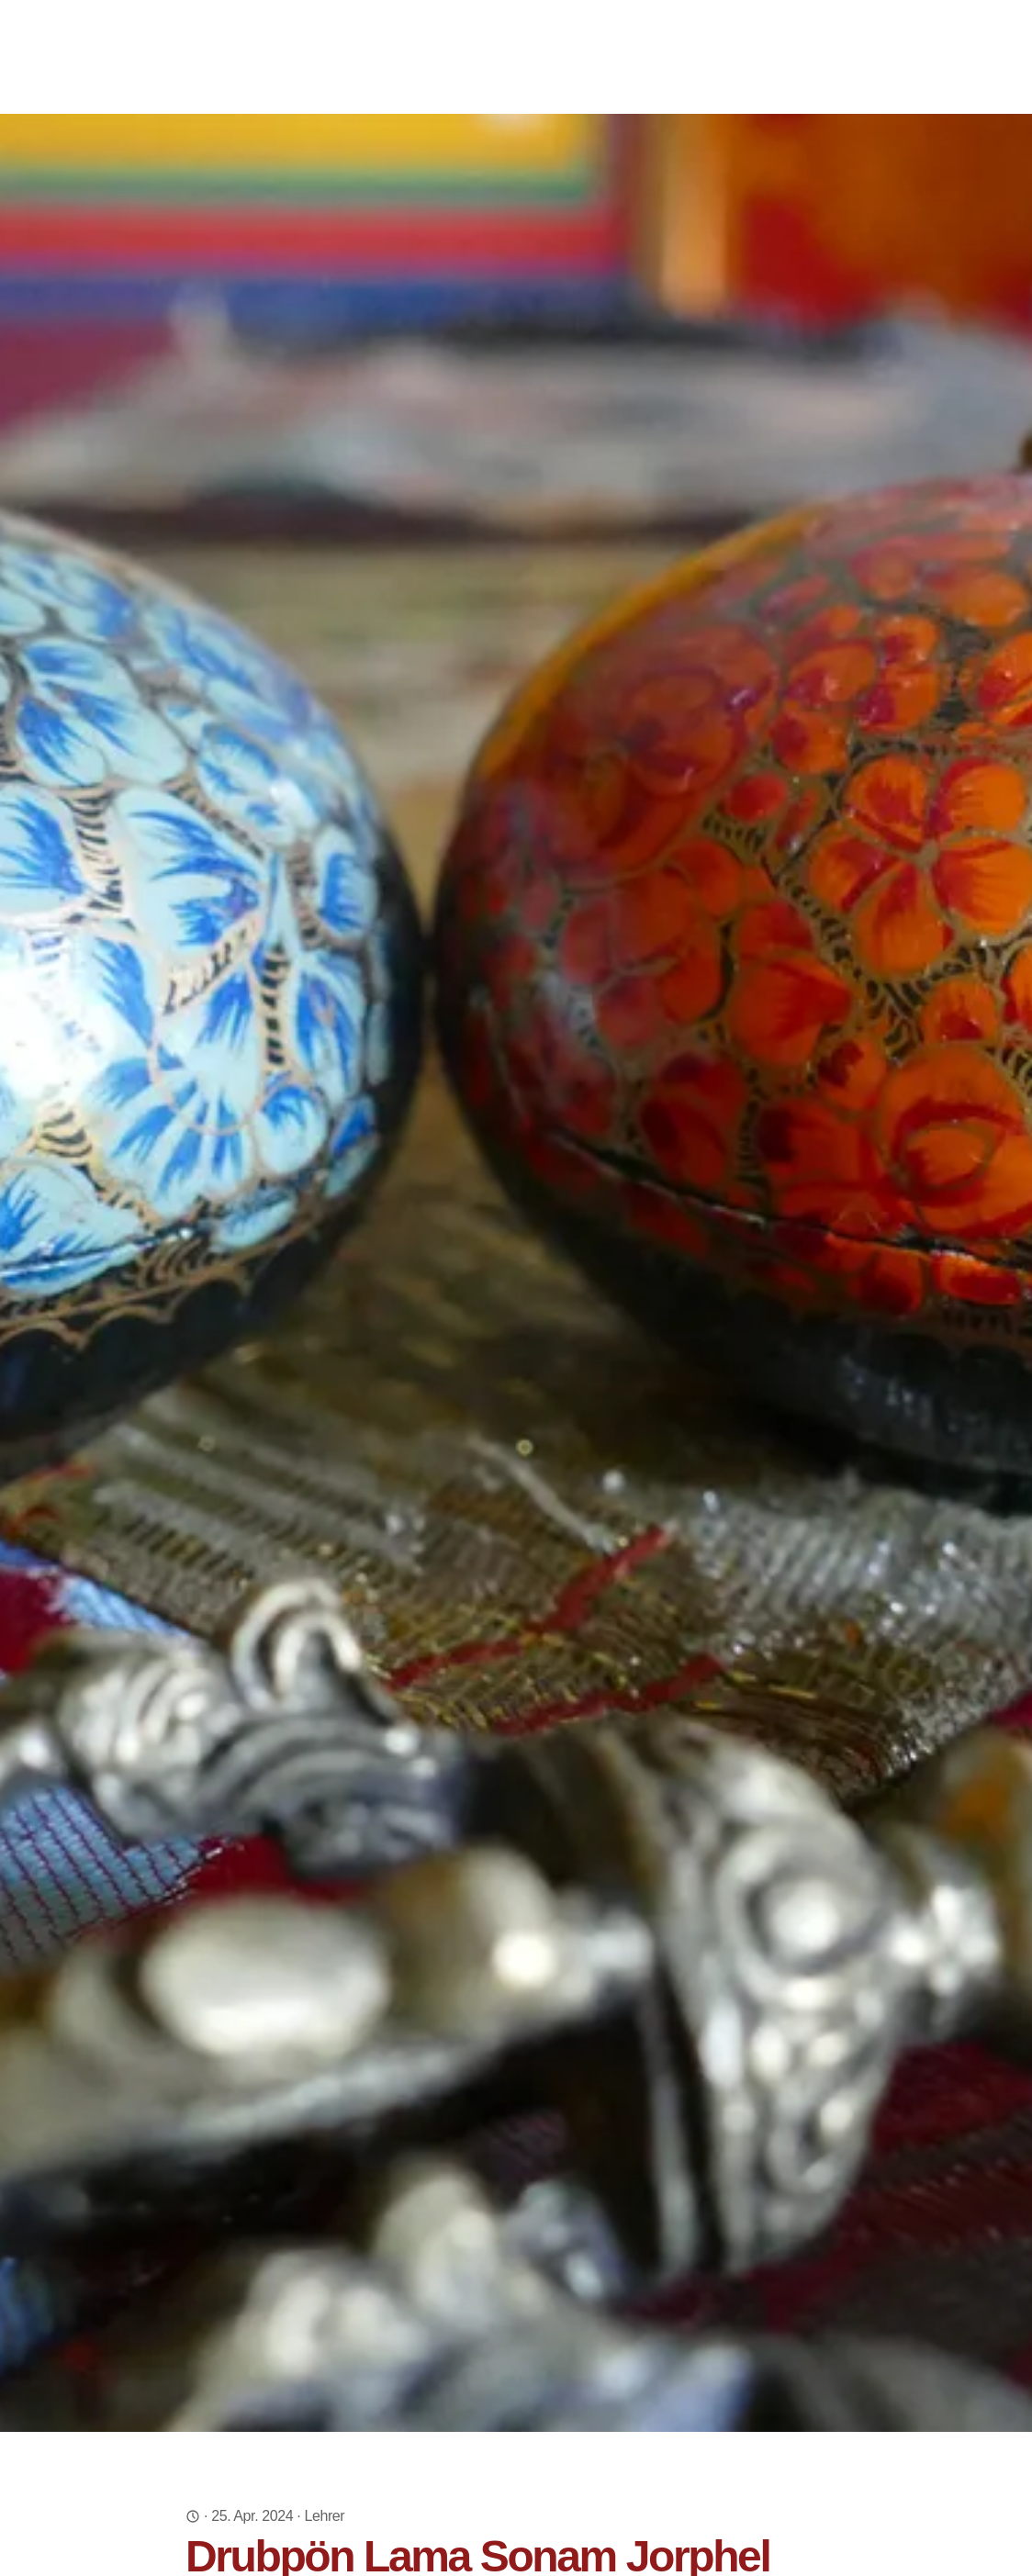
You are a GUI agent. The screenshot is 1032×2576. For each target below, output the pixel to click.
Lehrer (324, 2516)
